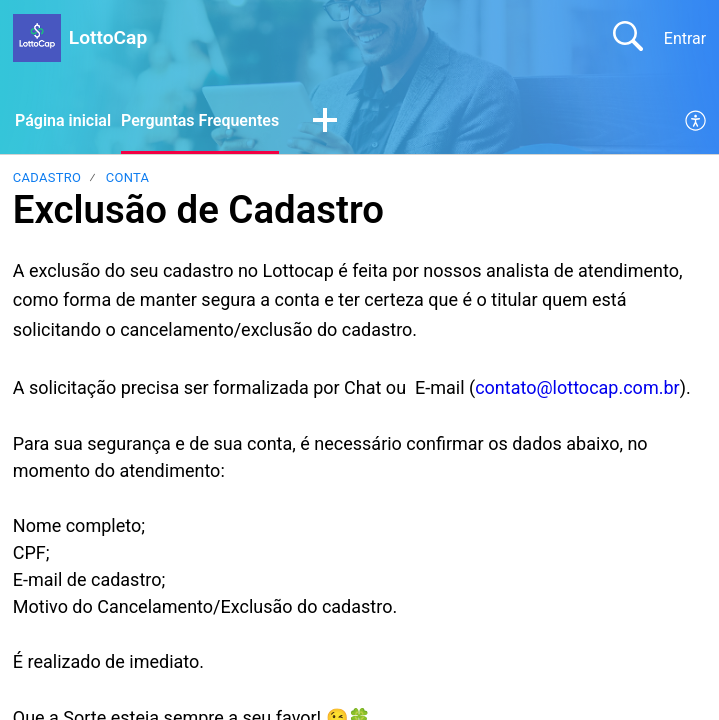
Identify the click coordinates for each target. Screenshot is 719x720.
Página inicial (63, 120)
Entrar (685, 38)
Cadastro (47, 177)
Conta (128, 177)
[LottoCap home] (37, 38)
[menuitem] (696, 122)
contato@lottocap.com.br (577, 387)
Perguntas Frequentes (200, 120)
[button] (325, 122)
